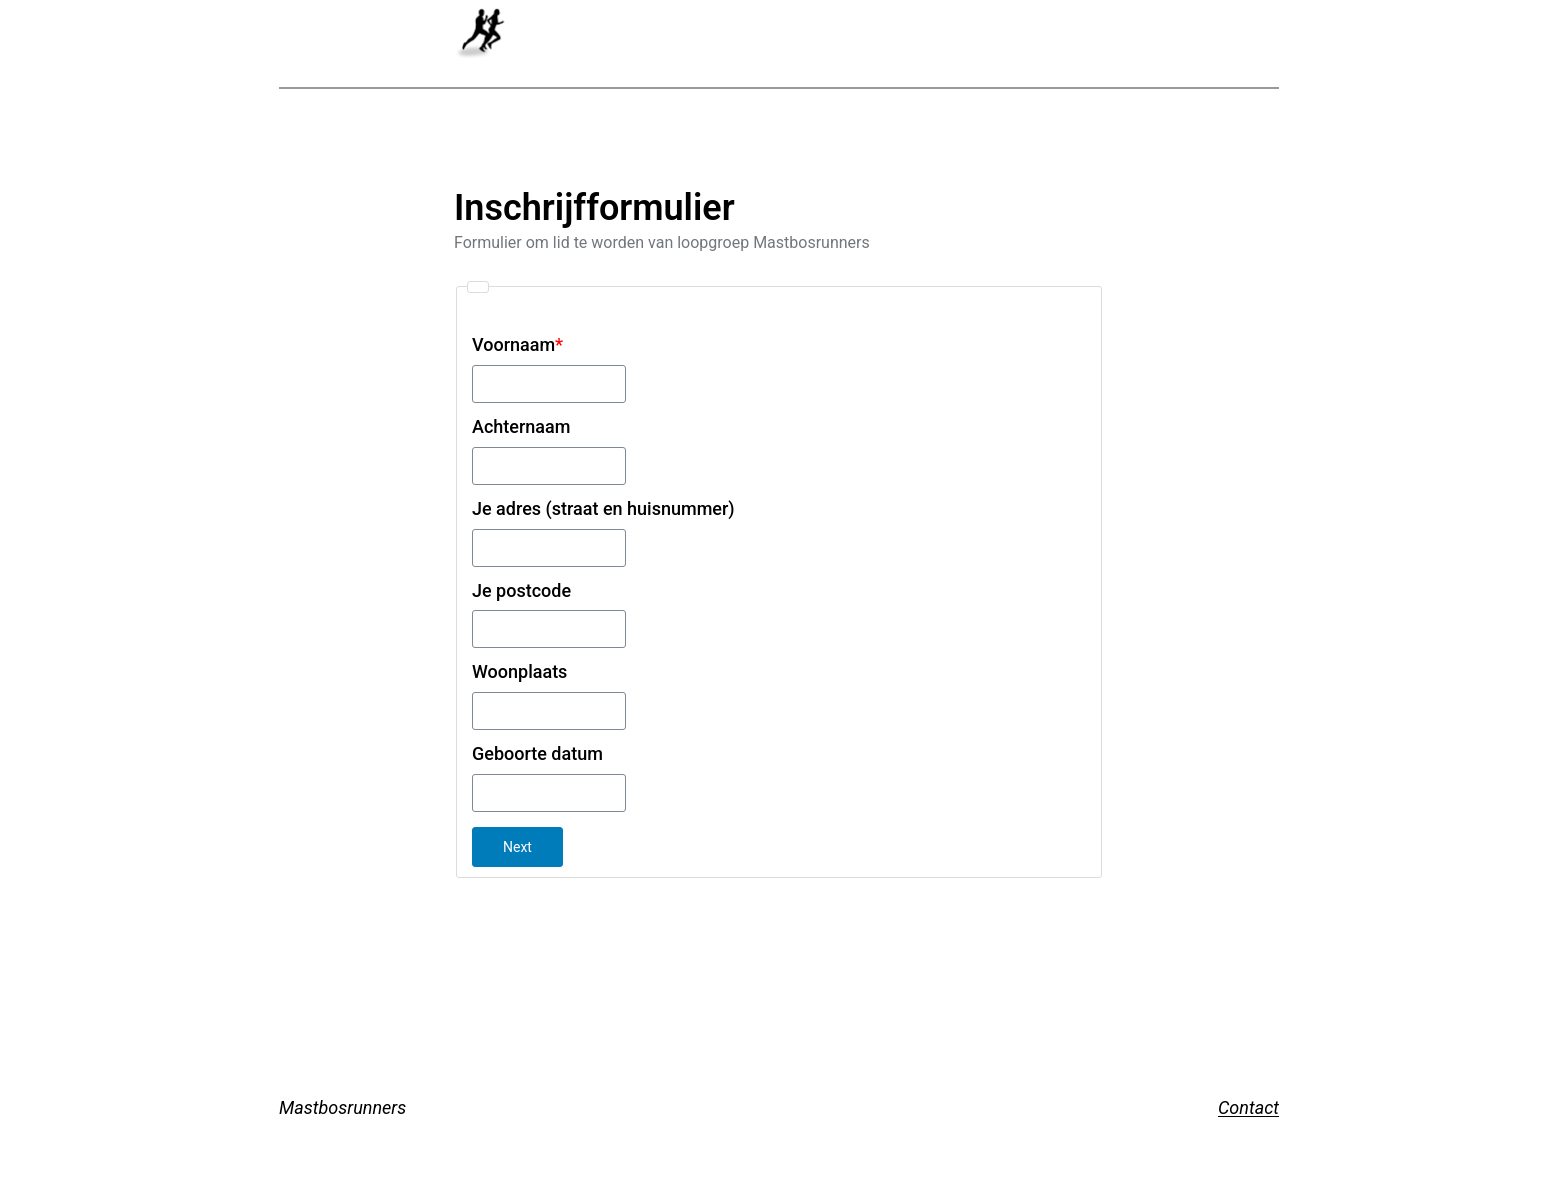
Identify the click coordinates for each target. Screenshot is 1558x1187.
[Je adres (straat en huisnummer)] (549, 548)
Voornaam (517, 344)
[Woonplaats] (549, 711)
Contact (1248, 1107)
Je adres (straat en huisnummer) (603, 508)
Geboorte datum (537, 753)
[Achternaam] (549, 466)
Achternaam (521, 426)
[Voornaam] (549, 384)
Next (517, 847)
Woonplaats (519, 671)
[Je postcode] (549, 629)
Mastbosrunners (342, 1107)
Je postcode (521, 590)
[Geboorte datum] (549, 793)
